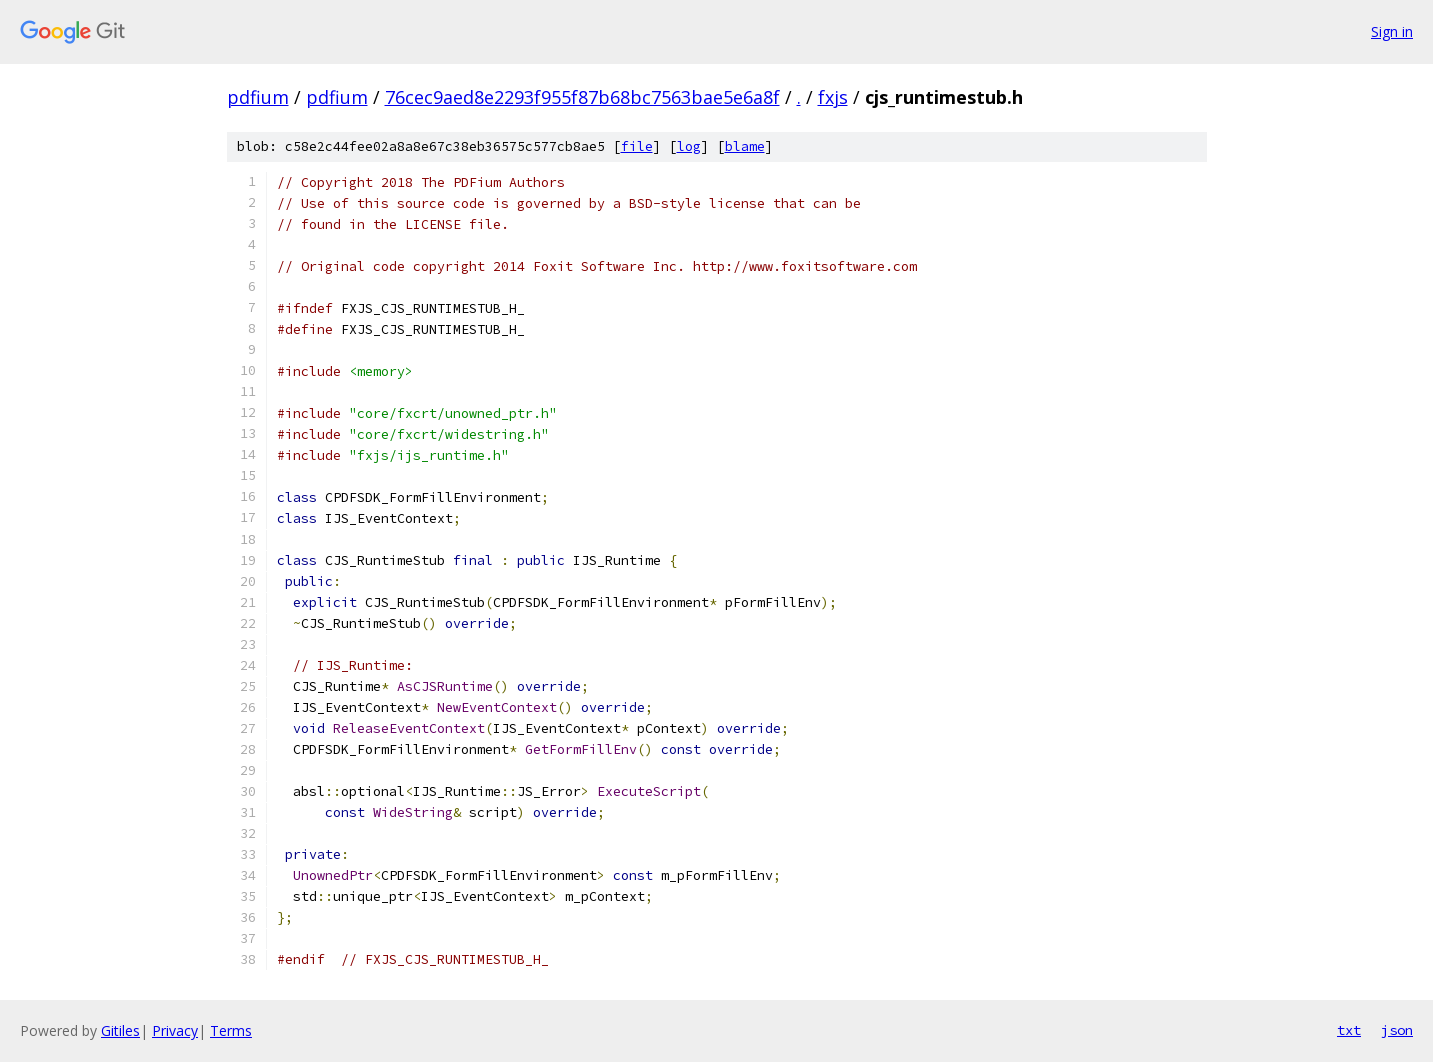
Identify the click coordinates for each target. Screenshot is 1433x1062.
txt (1349, 1030)
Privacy (175, 1030)
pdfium (258, 97)
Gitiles (120, 1030)
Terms (231, 1030)
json (1397, 1030)
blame (745, 146)
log (689, 146)
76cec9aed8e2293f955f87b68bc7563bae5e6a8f (582, 97)
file (637, 146)
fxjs (833, 97)
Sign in (1392, 31)
